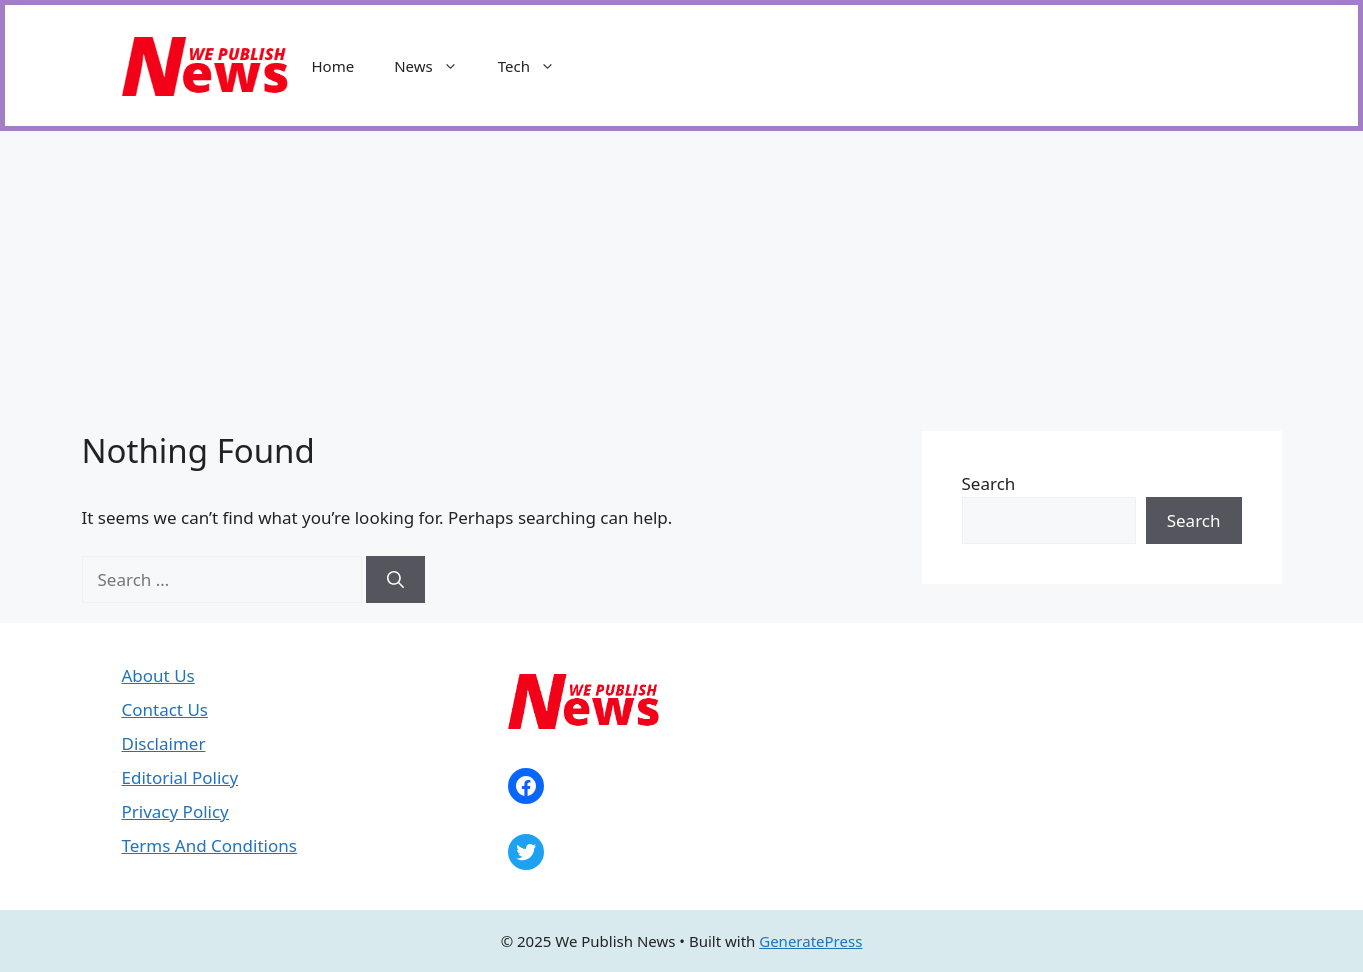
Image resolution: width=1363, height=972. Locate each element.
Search (989, 483)
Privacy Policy (175, 811)
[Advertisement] (682, 281)
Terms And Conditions (209, 845)
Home (333, 66)
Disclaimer (164, 743)
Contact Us (165, 709)
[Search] (395, 580)
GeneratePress (810, 941)
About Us (158, 675)
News (436, 66)
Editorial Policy (180, 777)
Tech (536, 66)
